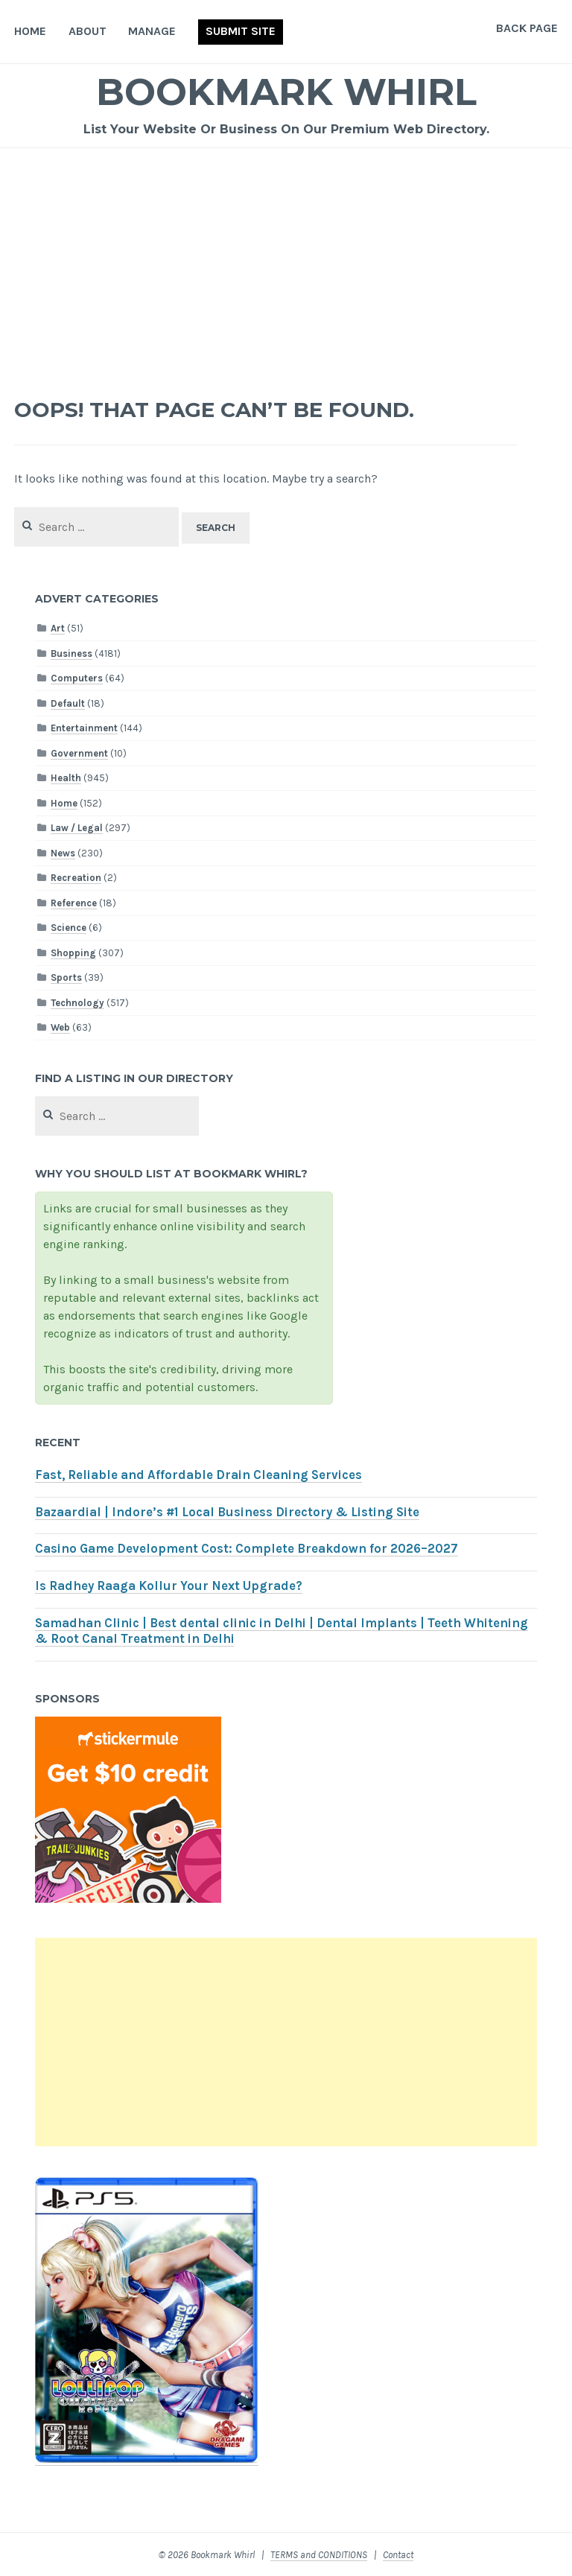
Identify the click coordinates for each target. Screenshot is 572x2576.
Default (68, 703)
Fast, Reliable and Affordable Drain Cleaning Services (198, 1475)
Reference (74, 903)
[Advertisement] (286, 260)
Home (30, 31)
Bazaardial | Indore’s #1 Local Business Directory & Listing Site (227, 1512)
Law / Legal (77, 827)
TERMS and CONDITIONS (318, 2554)
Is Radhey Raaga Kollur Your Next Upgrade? (168, 1586)
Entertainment (84, 728)
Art (58, 628)
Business (71, 653)
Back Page (527, 28)
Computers (77, 678)
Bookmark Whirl (286, 92)
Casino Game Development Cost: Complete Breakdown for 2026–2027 (246, 1549)
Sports (66, 977)
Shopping (73, 952)
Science (68, 927)
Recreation (76, 877)
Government (79, 753)
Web (60, 1027)
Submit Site (241, 31)
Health (66, 777)
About (88, 31)
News (63, 853)
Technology (77, 1002)
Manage (152, 31)
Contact (398, 2554)
